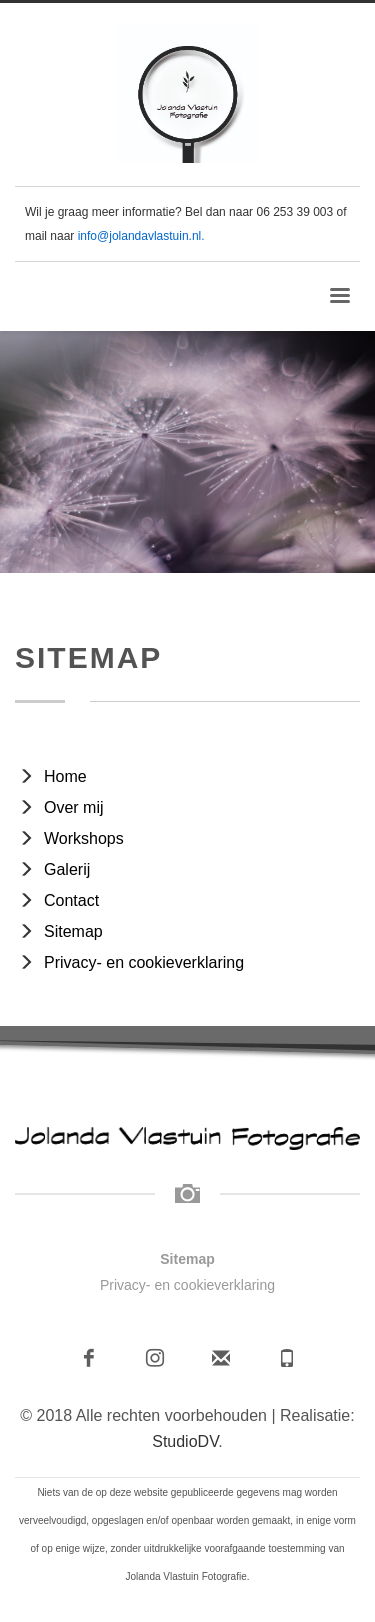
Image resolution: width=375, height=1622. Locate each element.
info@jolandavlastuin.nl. (141, 236)
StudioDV (185, 1441)
